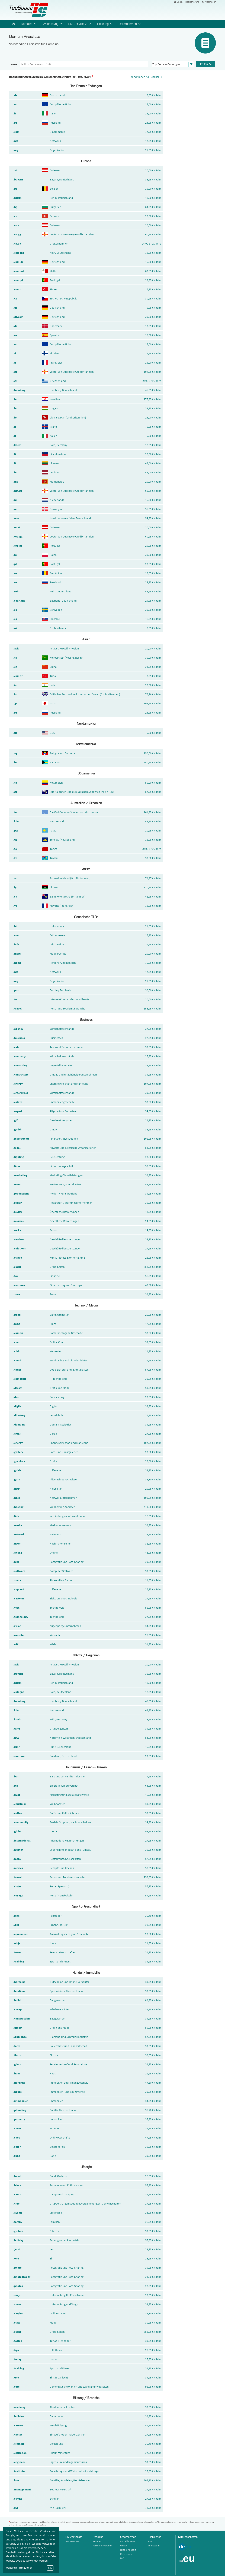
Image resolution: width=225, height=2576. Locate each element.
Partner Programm (102, 2545)
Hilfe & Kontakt (128, 2549)
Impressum (154, 2545)
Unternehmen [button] (130, 24)
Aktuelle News (127, 2541)
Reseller (97, 2541)
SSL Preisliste (72, 2541)
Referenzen (126, 2554)
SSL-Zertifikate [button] (80, 24)
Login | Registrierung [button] (186, 2)
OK (50, 2567)
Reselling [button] (105, 24)
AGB (150, 2541)
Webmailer (208, 2)
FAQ (122, 2558)
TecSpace (28, 10)
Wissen (123, 2545)
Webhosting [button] (53, 24)
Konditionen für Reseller (146, 77)
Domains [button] (29, 24)
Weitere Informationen (19, 2567)
